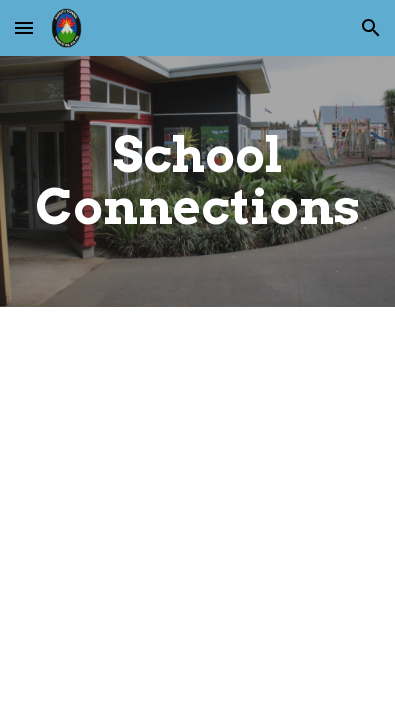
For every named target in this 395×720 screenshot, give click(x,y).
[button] (24, 27)
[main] (197, 181)
